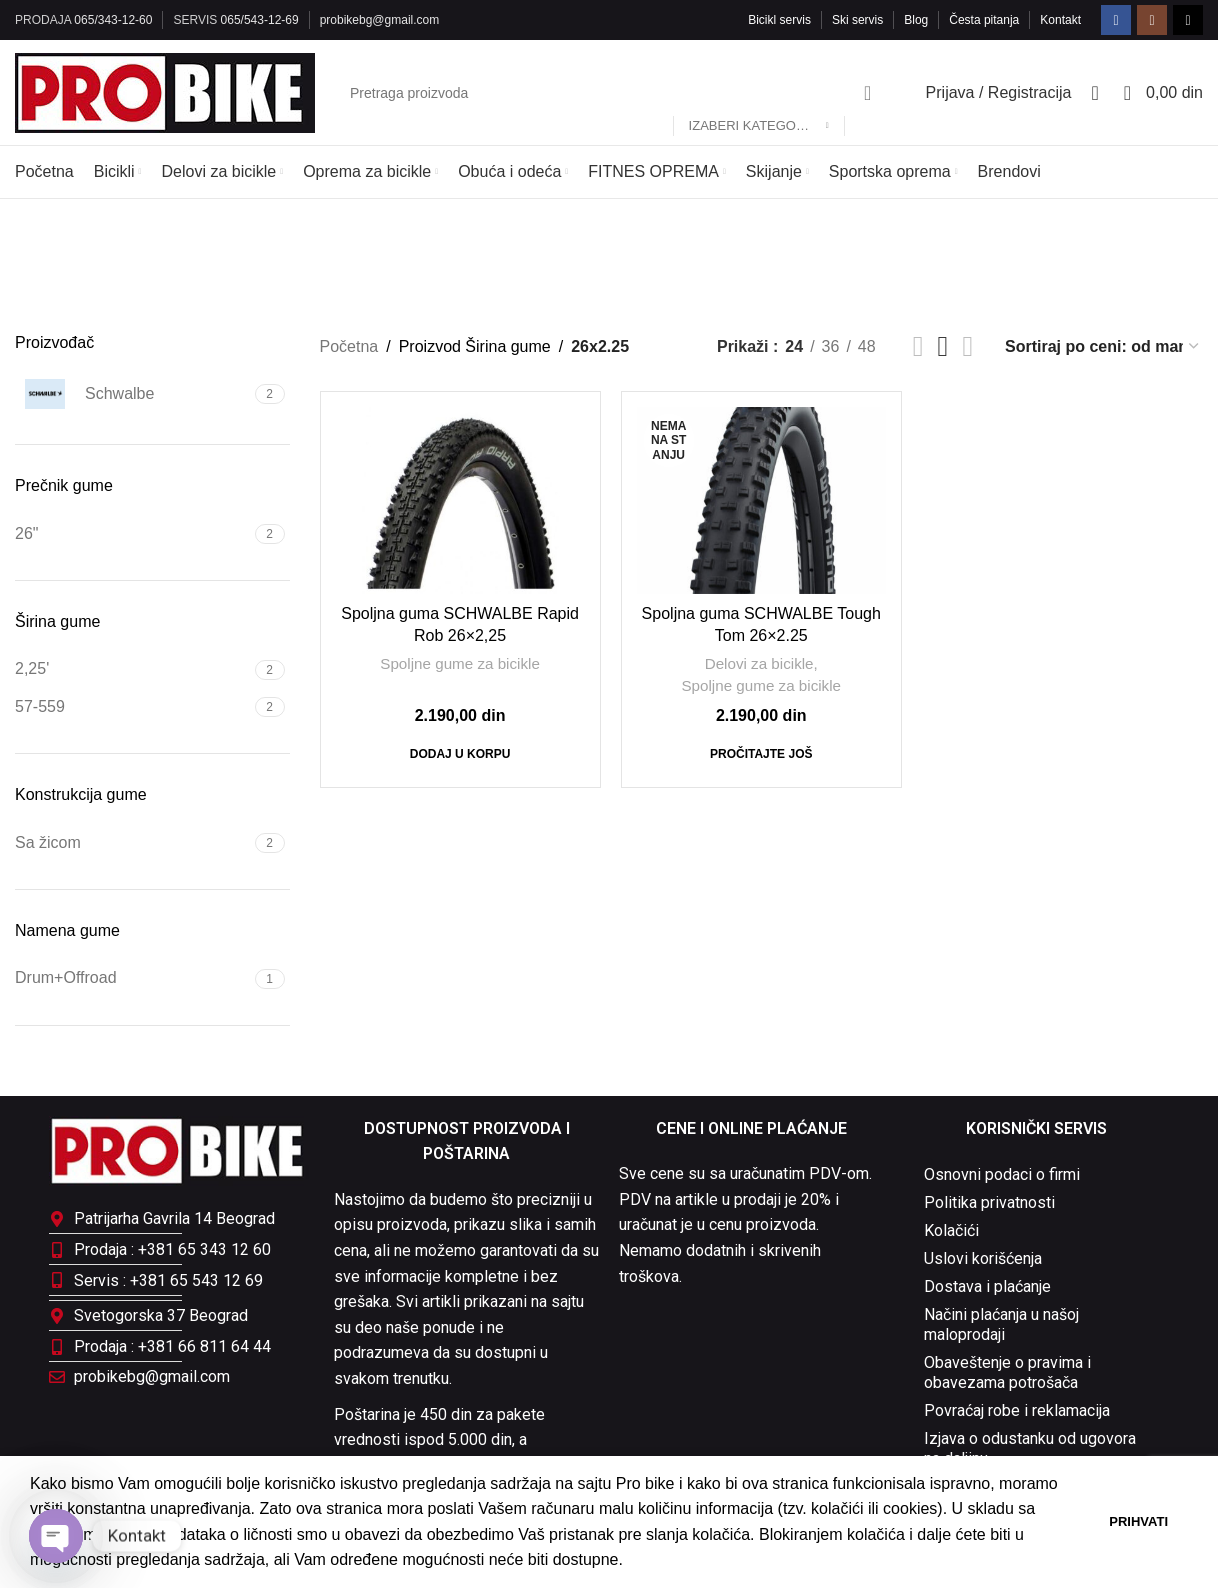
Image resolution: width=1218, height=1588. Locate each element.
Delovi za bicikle (759, 663)
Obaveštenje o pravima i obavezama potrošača (1007, 1372)
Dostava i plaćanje (987, 1286)
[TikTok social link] (1188, 20)
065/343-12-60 (113, 20)
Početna (349, 346)
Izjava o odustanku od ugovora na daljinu (1030, 1448)
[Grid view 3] (943, 346)
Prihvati (1138, 1521)
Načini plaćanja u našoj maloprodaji (1001, 1324)
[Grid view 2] (918, 346)
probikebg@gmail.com (380, 20)
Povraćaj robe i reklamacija (1017, 1410)
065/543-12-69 (260, 20)
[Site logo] (165, 91)
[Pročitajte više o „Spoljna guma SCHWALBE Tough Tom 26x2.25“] (761, 754)
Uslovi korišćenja (983, 1258)
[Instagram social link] (1152, 20)
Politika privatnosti (989, 1202)
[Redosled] (1103, 346)
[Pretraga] (613, 93)
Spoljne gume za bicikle (460, 663)
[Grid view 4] (967, 346)
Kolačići (951, 1230)
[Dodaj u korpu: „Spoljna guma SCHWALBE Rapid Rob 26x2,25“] (460, 754)
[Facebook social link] (1116, 20)
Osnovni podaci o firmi (1002, 1174)
